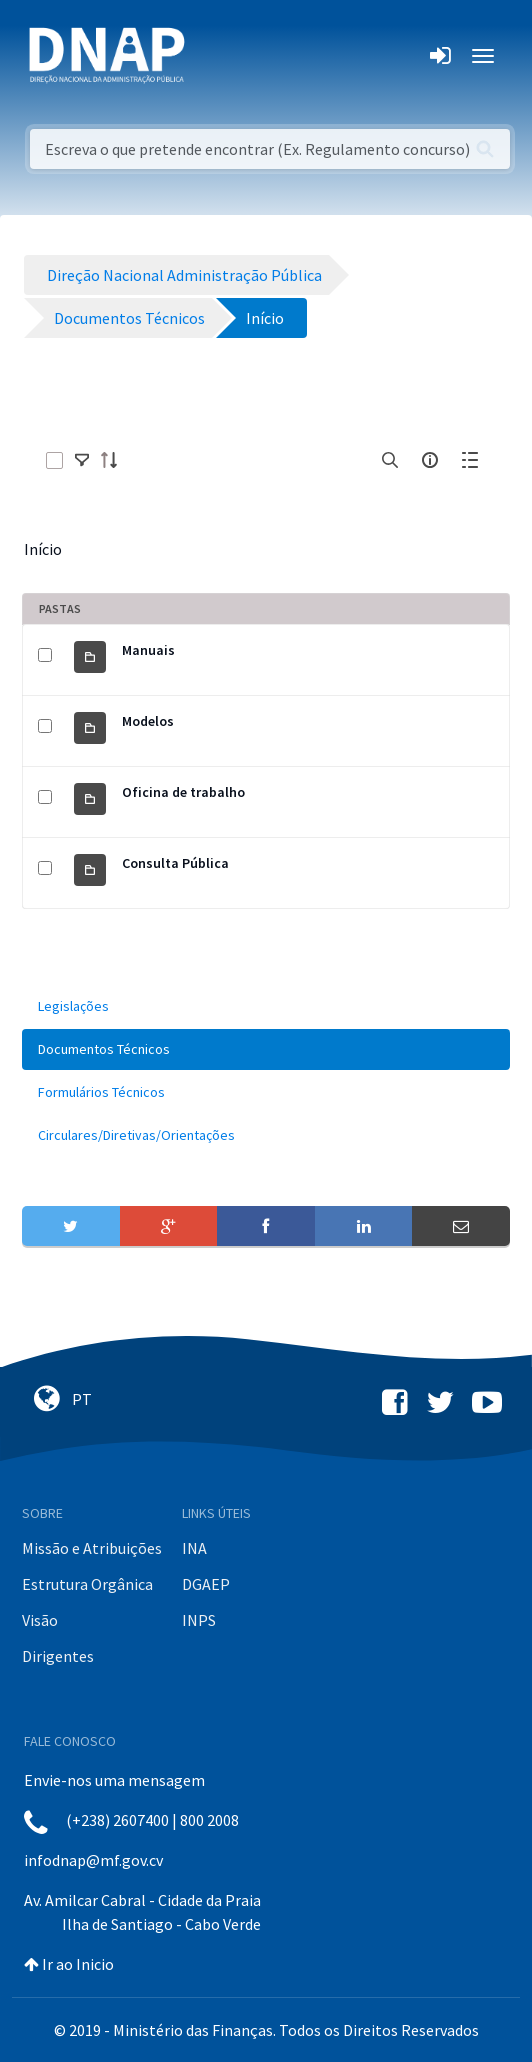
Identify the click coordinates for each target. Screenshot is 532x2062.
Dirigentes (58, 1656)
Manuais (148, 650)
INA (194, 1548)
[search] (390, 460)
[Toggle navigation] (213, 56)
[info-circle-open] (430, 460)
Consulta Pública (175, 863)
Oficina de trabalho (183, 792)
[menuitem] (266, 1006)
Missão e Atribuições (92, 1548)
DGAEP (206, 1584)
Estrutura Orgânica (87, 1584)
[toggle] (82, 460)
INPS (199, 1620)
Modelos (148, 721)
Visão (40, 1620)
